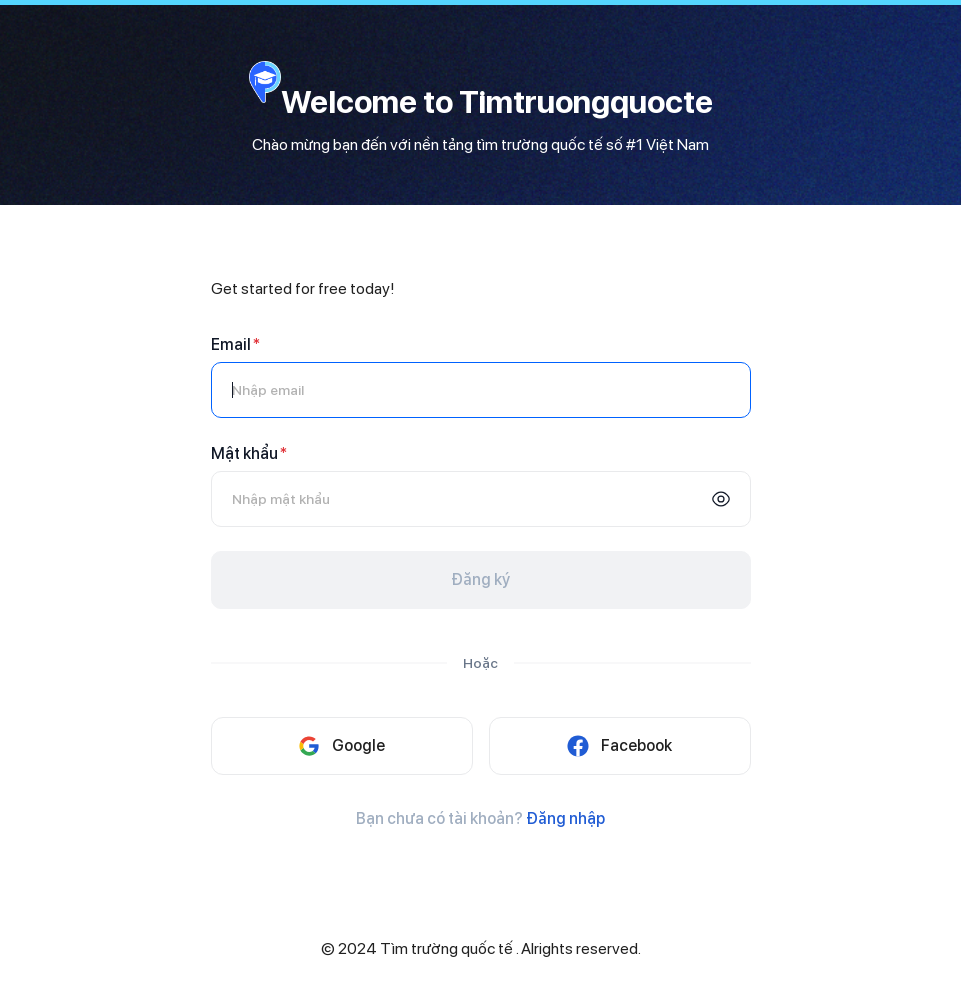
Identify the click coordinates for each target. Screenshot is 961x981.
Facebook (619, 746)
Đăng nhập (565, 818)
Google (341, 746)
